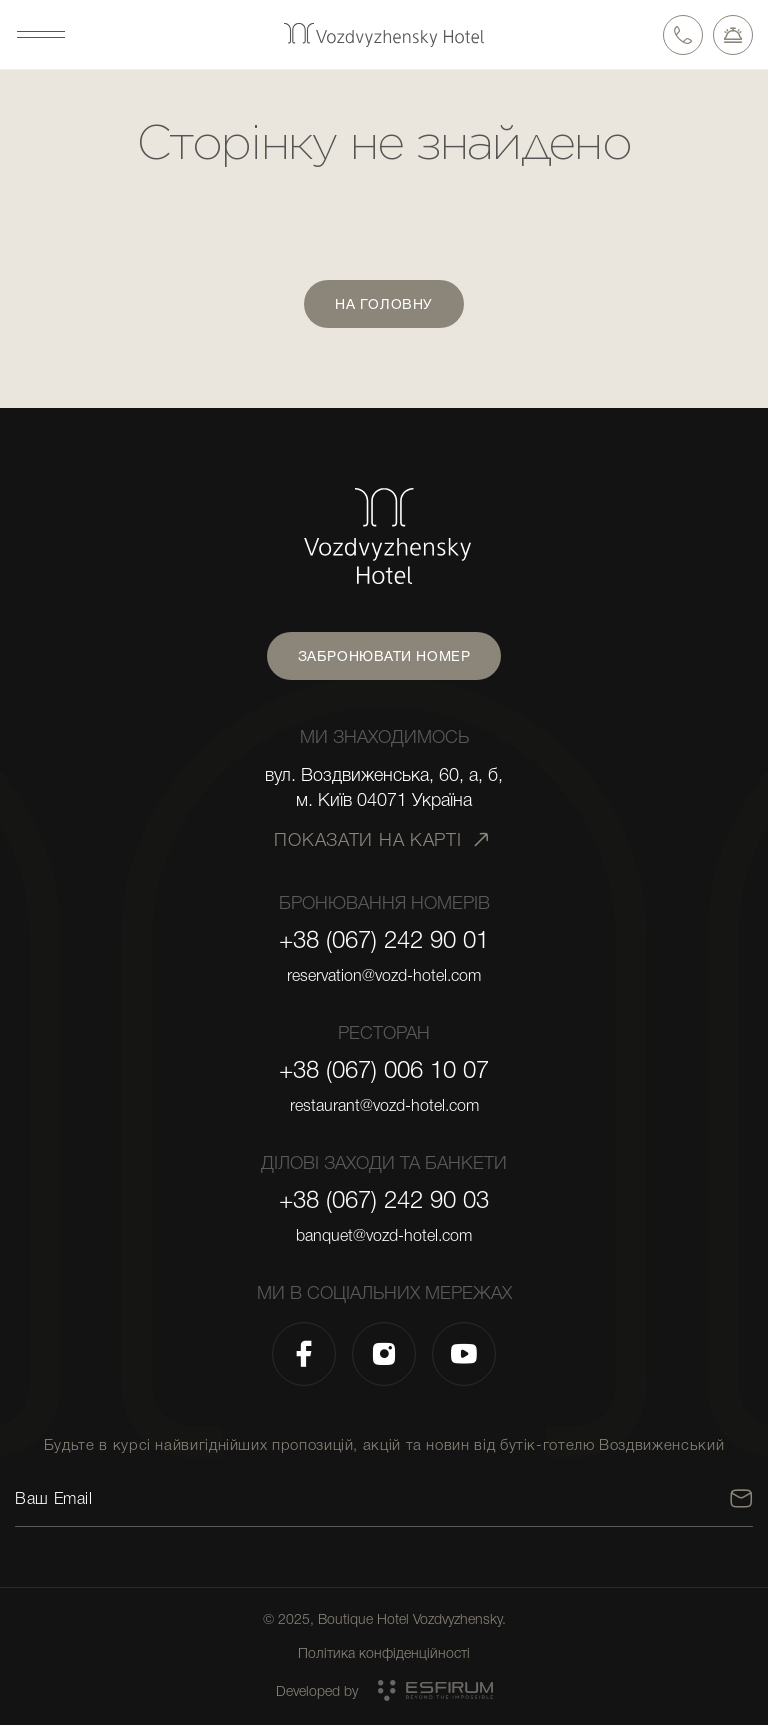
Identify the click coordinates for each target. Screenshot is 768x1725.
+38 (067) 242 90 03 (384, 1200)
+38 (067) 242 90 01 (384, 940)
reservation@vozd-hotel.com (384, 976)
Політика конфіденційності (384, 1653)
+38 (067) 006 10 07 (384, 1070)
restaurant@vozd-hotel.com (384, 1106)
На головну (384, 304)
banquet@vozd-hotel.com (384, 1236)
